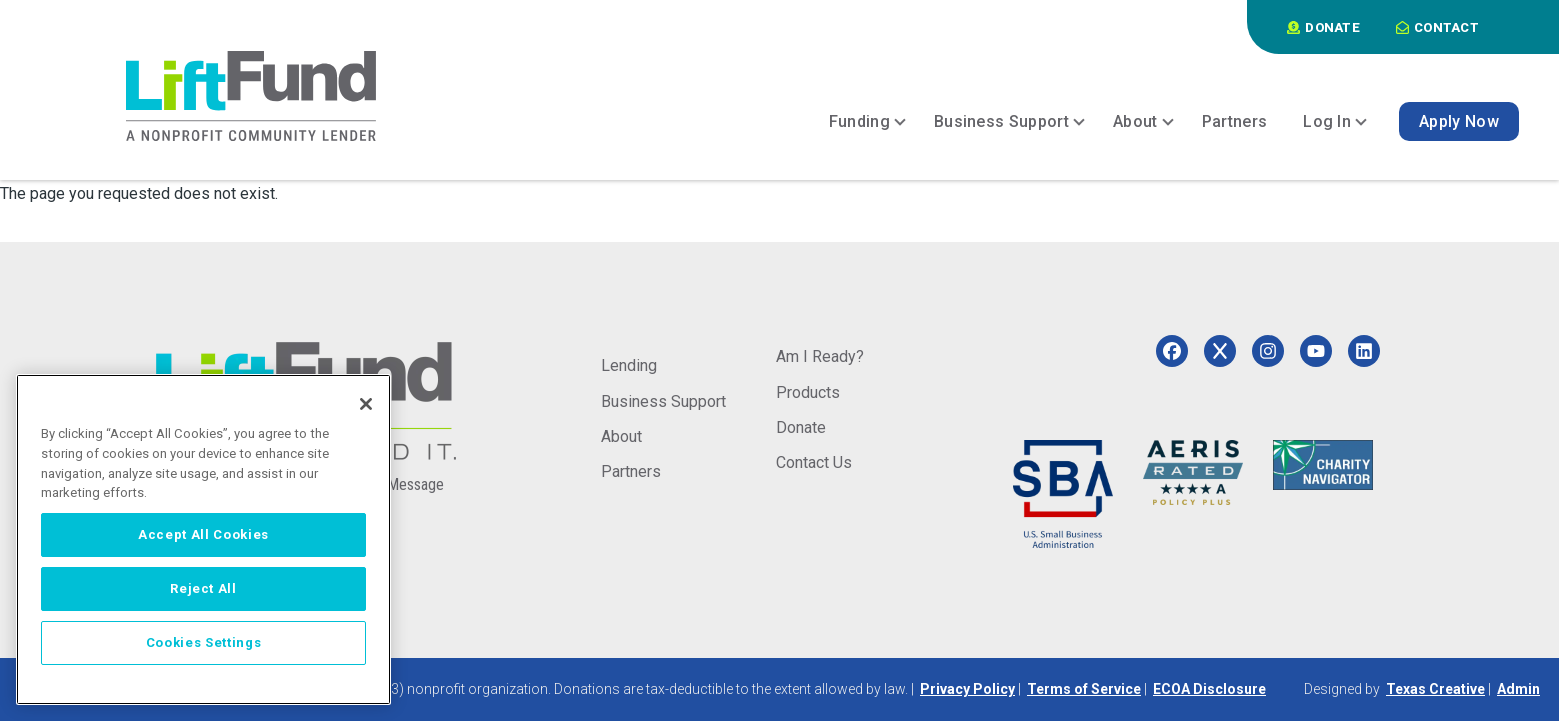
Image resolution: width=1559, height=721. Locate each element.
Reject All (203, 588)
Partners (631, 471)
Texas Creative (1435, 689)
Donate (801, 427)
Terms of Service (1084, 689)
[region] (203, 539)
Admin (1518, 689)
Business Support (663, 401)
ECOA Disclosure (1209, 689)
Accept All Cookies (203, 534)
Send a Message (392, 484)
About (621, 436)
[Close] (366, 404)
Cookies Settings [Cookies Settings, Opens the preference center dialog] (204, 642)
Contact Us (814, 462)
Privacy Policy (967, 689)
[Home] (251, 96)
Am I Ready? (820, 356)
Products (808, 392)
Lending (629, 365)
